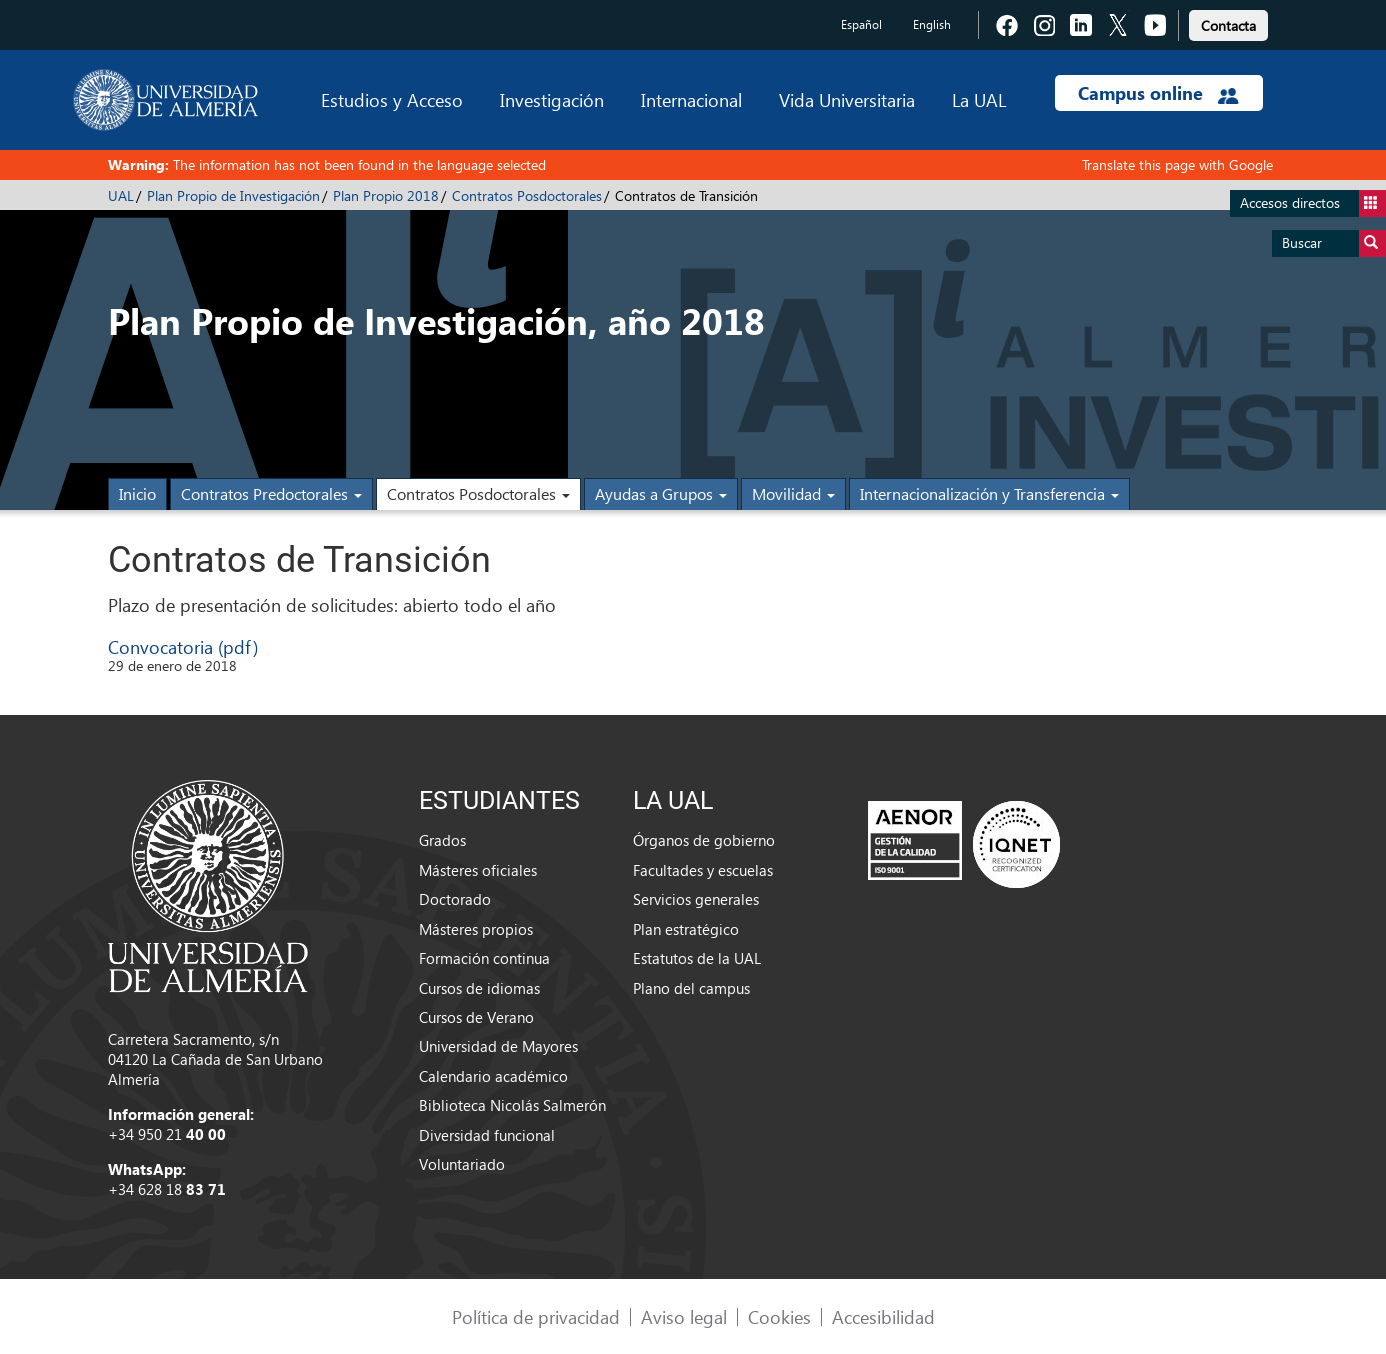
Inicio (137, 493)
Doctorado (455, 899)
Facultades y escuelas (703, 870)
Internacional (691, 99)
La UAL (979, 99)
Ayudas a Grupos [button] (661, 493)
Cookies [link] (779, 1316)
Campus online (1158, 93)
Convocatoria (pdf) (183, 646)
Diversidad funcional (487, 1135)
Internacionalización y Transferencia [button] (989, 493)
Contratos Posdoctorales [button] (478, 493)
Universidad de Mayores (498, 1046)
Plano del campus (691, 988)
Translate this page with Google (1177, 164)
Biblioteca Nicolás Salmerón (512, 1105)
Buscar (1334, 243)
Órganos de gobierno (704, 840)
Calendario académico (493, 1076)
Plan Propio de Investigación (233, 195)
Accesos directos (1313, 203)
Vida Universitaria (847, 99)
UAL (121, 195)
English (932, 24)
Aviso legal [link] (684, 1316)
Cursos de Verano (476, 1017)
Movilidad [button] (793, 493)
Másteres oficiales (478, 870)
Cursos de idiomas (479, 988)
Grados (442, 840)
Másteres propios (476, 929)
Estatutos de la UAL (697, 958)
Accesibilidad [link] (883, 1316)
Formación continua (484, 958)
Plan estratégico (686, 929)
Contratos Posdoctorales (527, 195)
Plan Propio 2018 (386, 195)
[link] (1228, 22)
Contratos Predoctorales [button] (271, 493)
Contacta (1228, 25)
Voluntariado (462, 1164)
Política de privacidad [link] (536, 1316)
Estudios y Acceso (392, 99)
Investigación (552, 99)
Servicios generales (696, 899)
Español (861, 24)
